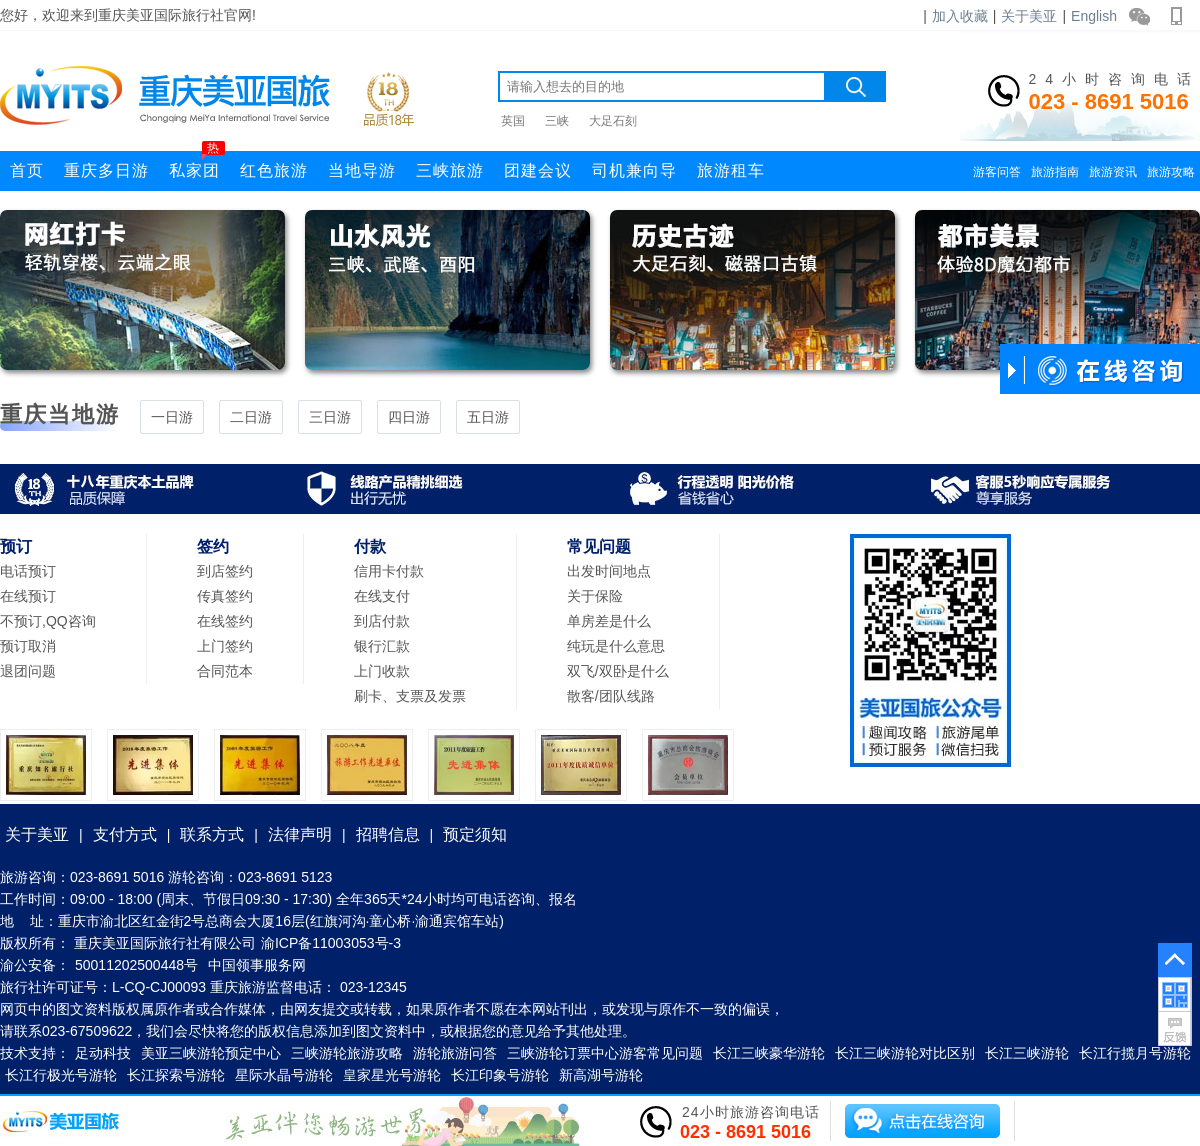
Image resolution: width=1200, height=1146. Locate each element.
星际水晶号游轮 (284, 1075)
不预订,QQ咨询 (48, 621)
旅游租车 (731, 170)
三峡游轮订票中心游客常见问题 (605, 1053)
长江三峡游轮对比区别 (905, 1053)
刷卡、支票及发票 (410, 696)
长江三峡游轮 (1027, 1053)
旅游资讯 (1113, 172)
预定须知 (475, 834)
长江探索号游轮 (176, 1075)
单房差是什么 (609, 621)
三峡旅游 (450, 170)
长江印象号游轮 (500, 1075)
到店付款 (382, 621)
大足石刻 (613, 121)
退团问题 (28, 671)
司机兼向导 (634, 170)
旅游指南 (1055, 172)
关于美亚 (1029, 16)
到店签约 (225, 571)
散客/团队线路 (611, 696)
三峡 (557, 121)
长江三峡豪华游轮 (769, 1053)
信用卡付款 (389, 571)
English (1094, 16)
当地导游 (362, 170)
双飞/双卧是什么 (618, 671)
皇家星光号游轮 (392, 1075)
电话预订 (28, 571)
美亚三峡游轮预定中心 (211, 1053)
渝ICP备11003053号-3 (331, 943)
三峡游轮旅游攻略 (347, 1053)
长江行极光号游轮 (61, 1075)
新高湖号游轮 (601, 1075)
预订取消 (28, 646)
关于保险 (595, 596)
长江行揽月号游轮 (1135, 1053)
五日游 (488, 417)
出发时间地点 (609, 571)
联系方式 (212, 834)
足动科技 (103, 1053)
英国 (513, 121)
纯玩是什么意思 (616, 646)
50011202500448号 (136, 965)
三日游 (330, 417)
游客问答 (997, 172)
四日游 (409, 417)
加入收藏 (960, 16)
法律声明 (300, 834)
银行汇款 (382, 646)
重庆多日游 (106, 170)
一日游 (172, 417)
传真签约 (225, 596)
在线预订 (28, 596)
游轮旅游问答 (455, 1053)
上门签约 (225, 646)
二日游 (251, 417)
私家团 (197, 165)
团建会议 (538, 170)
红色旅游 (274, 170)
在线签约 (225, 621)
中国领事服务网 (257, 965)
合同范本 (225, 671)
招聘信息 (388, 834)
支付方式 (125, 834)
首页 (27, 170)
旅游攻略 (1171, 172)
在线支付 (382, 596)
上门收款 (382, 671)
